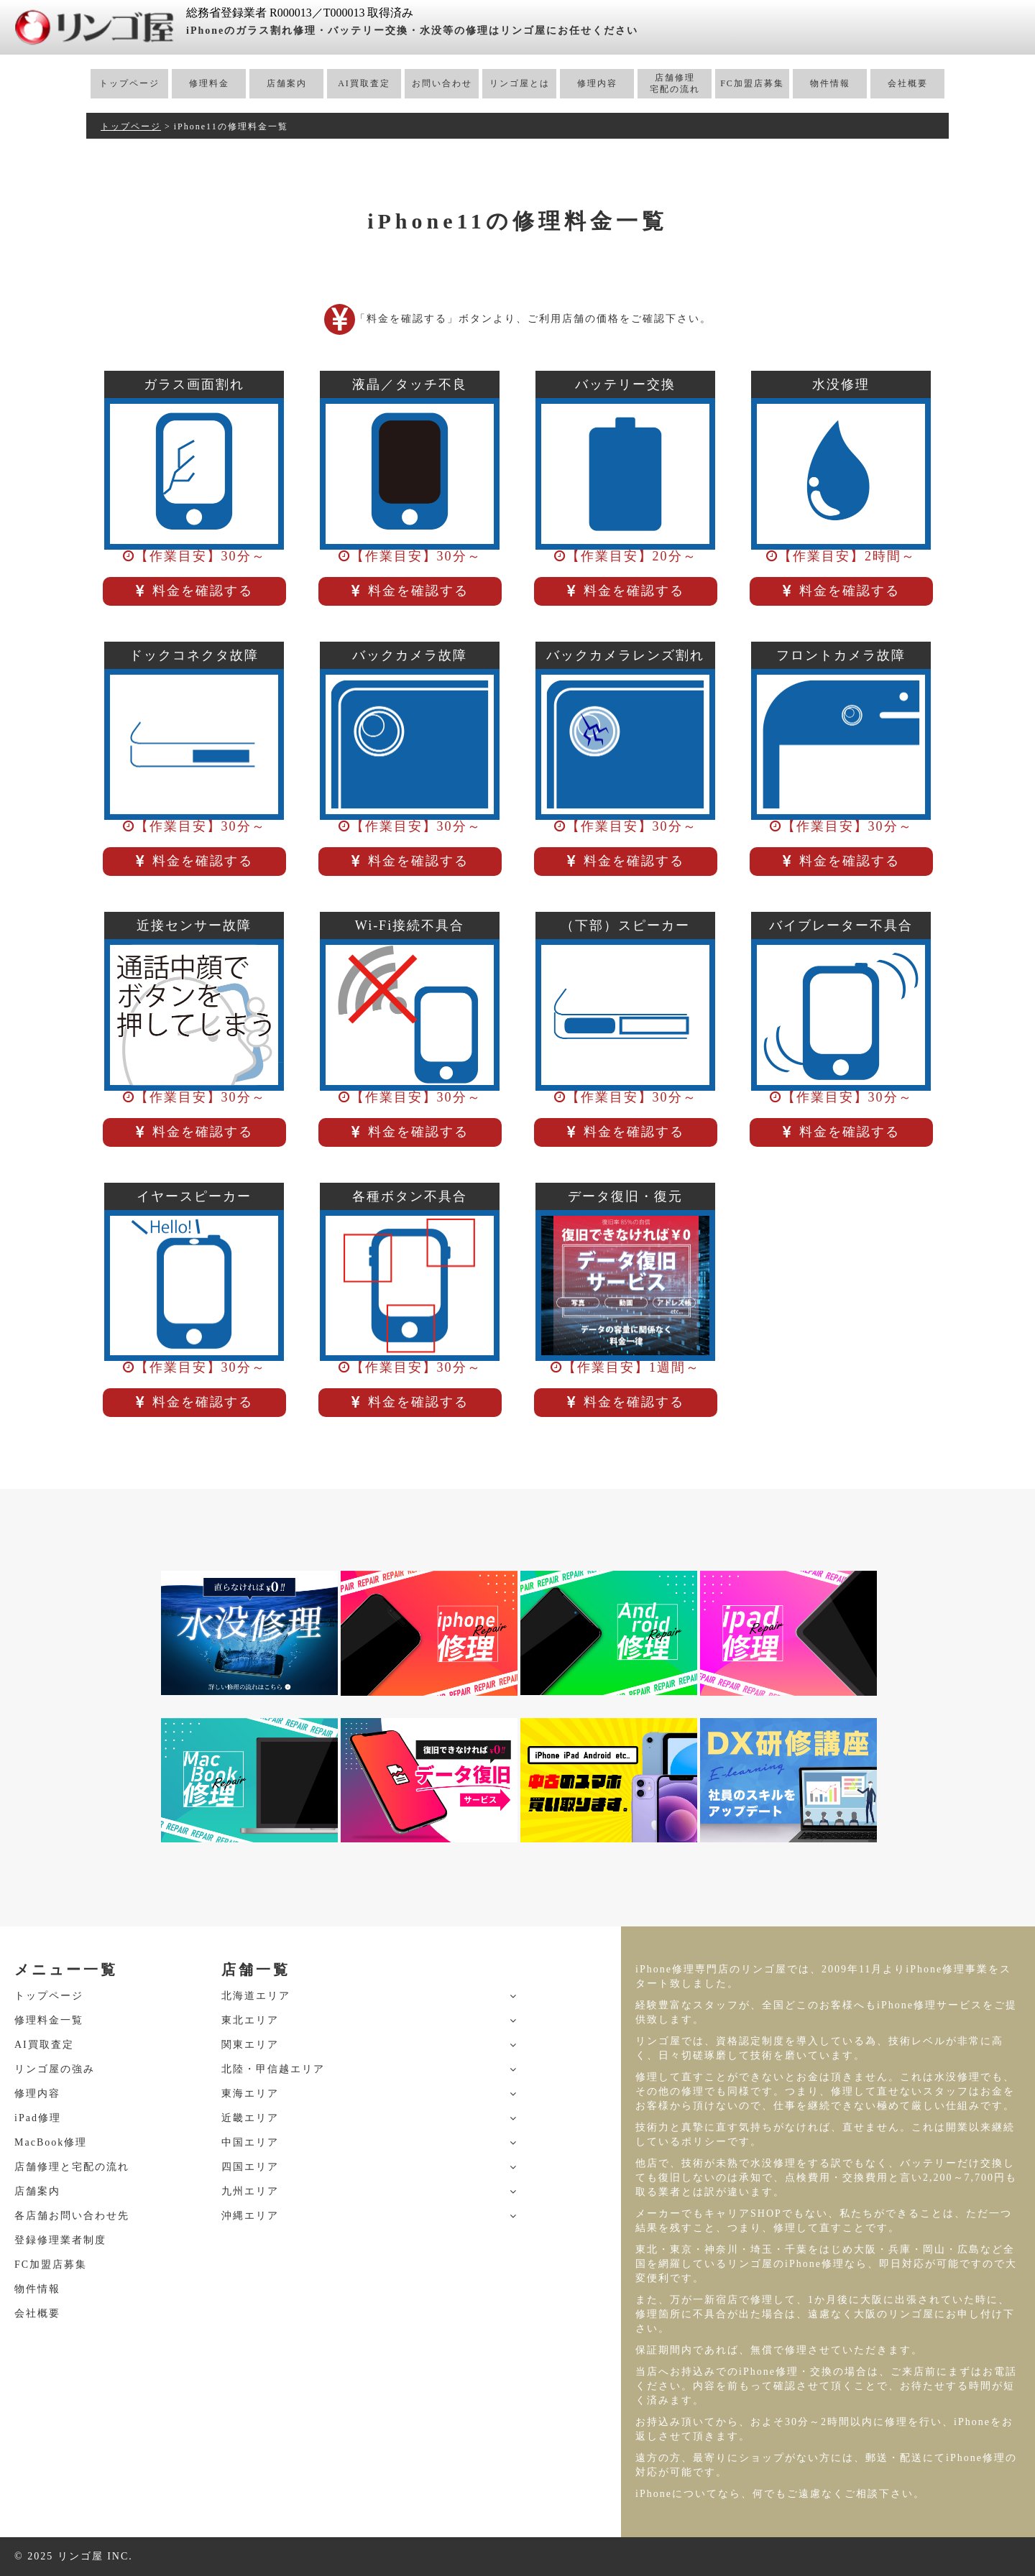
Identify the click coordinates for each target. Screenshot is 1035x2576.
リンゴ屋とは (519, 83)
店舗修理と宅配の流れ (71, 2166)
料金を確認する (194, 591)
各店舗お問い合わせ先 (71, 2215)
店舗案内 (287, 83)
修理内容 (597, 83)
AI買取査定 (364, 83)
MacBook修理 (50, 2142)
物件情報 (830, 83)
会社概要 (908, 83)
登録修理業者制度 (60, 2240)
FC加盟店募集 (752, 83)
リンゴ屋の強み (54, 2069)
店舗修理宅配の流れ (675, 83)
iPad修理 (37, 2118)
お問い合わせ (442, 83)
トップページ (129, 83)
